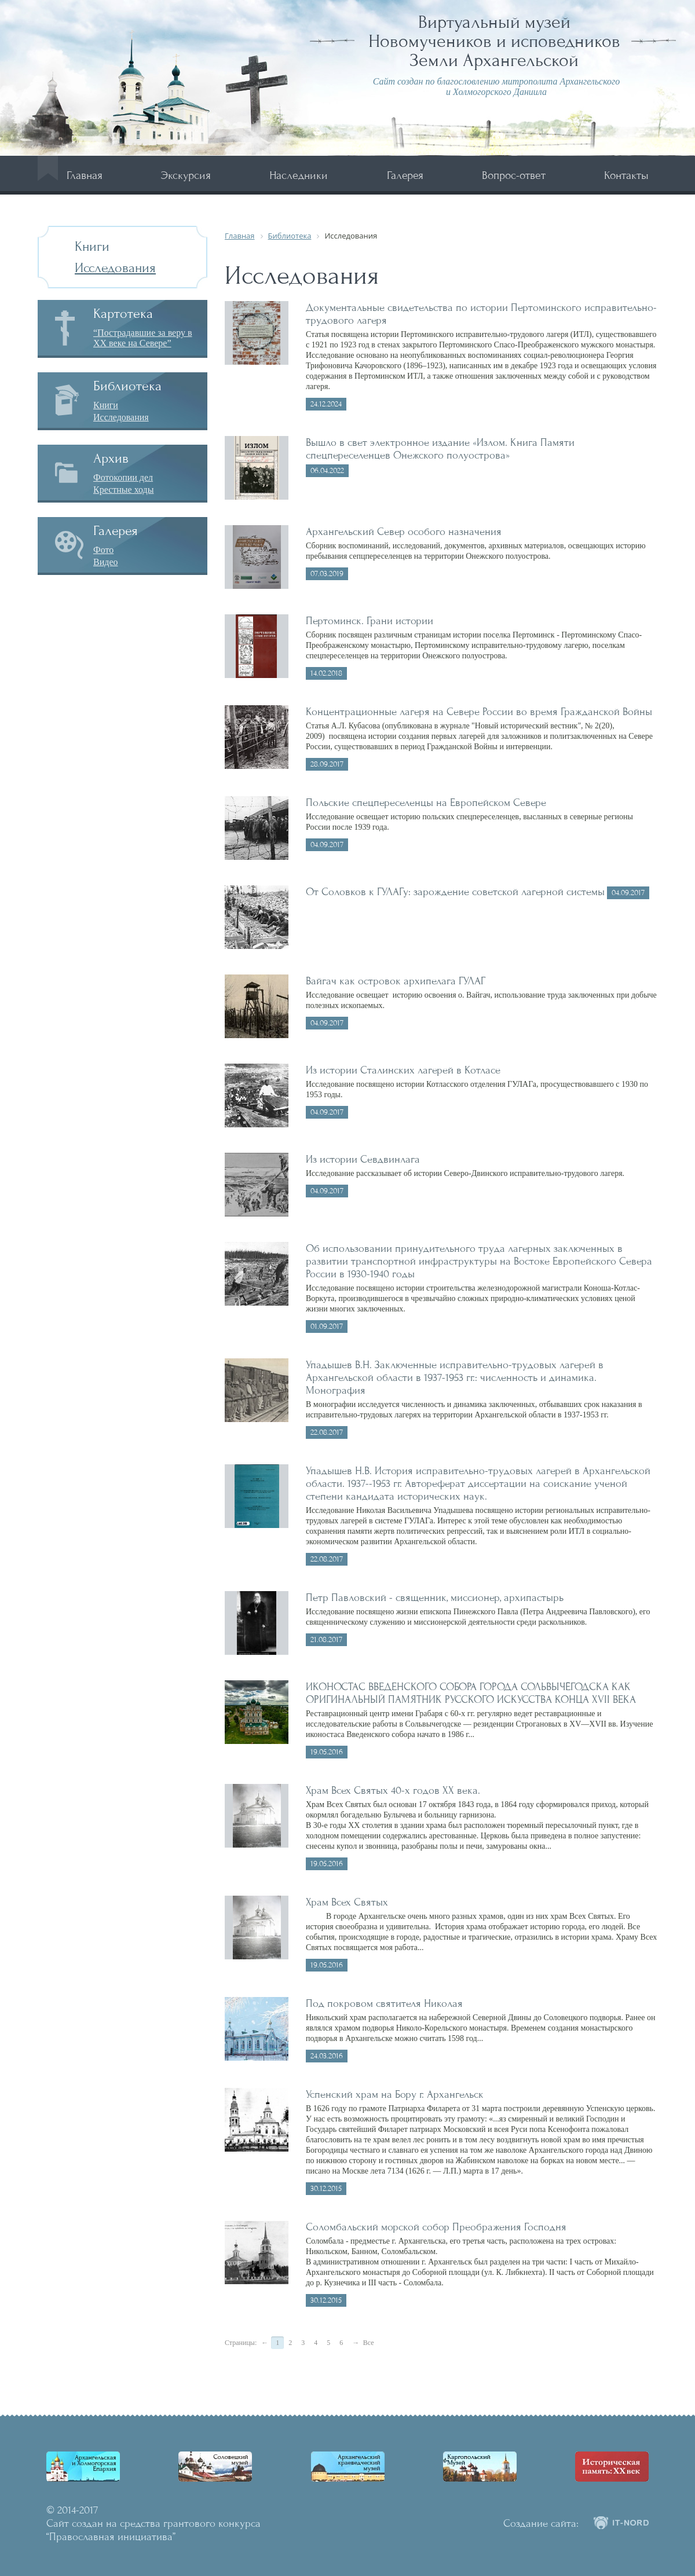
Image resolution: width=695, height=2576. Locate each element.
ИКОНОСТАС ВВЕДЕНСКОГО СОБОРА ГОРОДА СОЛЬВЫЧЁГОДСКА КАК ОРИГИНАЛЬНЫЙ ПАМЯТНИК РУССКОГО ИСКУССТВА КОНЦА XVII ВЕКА (471, 1693)
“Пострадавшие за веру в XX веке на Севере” (142, 338)
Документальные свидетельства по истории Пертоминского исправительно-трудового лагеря (481, 314)
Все (368, 2343)
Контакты (626, 175)
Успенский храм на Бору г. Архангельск (395, 2094)
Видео (105, 562)
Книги (92, 246)
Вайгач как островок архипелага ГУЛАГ (395, 980)
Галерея (405, 175)
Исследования (115, 268)
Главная (85, 175)
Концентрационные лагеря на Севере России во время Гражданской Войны (479, 711)
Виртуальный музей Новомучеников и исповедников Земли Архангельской (494, 41)
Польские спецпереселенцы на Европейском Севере (426, 802)
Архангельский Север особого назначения (404, 531)
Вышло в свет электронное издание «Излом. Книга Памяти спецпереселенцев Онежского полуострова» (440, 448)
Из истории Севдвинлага (363, 1159)
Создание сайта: (541, 2523)
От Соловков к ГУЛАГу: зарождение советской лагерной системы (455, 891)
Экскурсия (186, 175)
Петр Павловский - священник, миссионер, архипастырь (435, 1597)
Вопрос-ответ (514, 175)
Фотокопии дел (123, 477)
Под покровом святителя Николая (384, 2003)
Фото (103, 550)
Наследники (298, 175)
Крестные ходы (123, 489)
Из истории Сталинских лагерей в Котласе (403, 1070)
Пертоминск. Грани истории (369, 620)
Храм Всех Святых (347, 1902)
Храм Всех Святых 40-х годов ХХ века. (393, 1790)
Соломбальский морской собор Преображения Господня (436, 2226)
